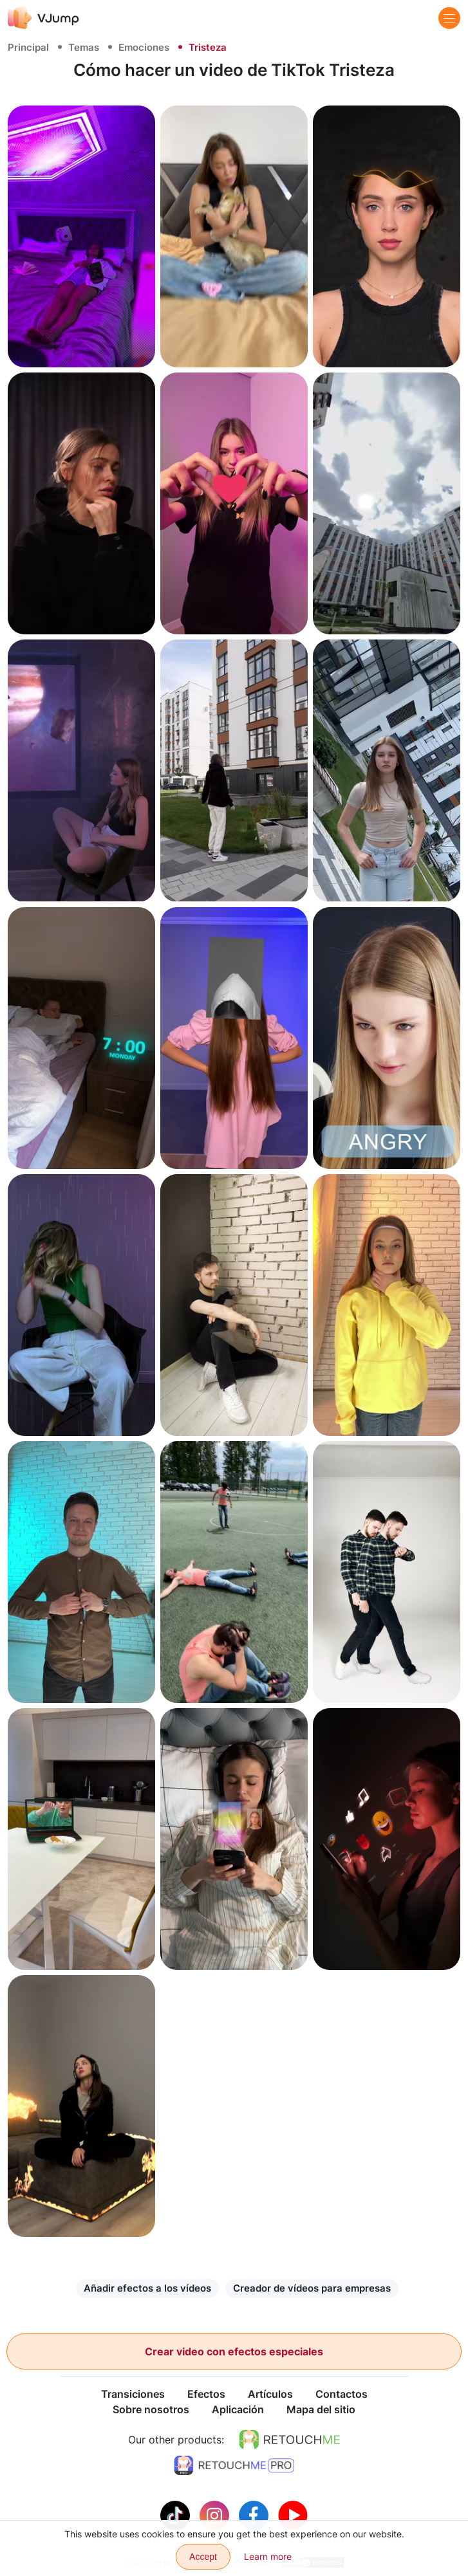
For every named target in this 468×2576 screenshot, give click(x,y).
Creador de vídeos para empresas (312, 2288)
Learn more (268, 2556)
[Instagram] (216, 2514)
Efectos (206, 2394)
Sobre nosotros (151, 2410)
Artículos (270, 2394)
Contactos (341, 2394)
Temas (83, 47)
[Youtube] (293, 2514)
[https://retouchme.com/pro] (234, 2466)
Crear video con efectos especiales (234, 2351)
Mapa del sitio (320, 2410)
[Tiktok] (176, 2514)
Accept (203, 2557)
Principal (28, 47)
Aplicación (238, 2410)
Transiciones (133, 2394)
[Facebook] (255, 2514)
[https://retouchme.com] (289, 2440)
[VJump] (43, 17)
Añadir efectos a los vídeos (147, 2288)
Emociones (143, 47)
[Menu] (449, 18)
